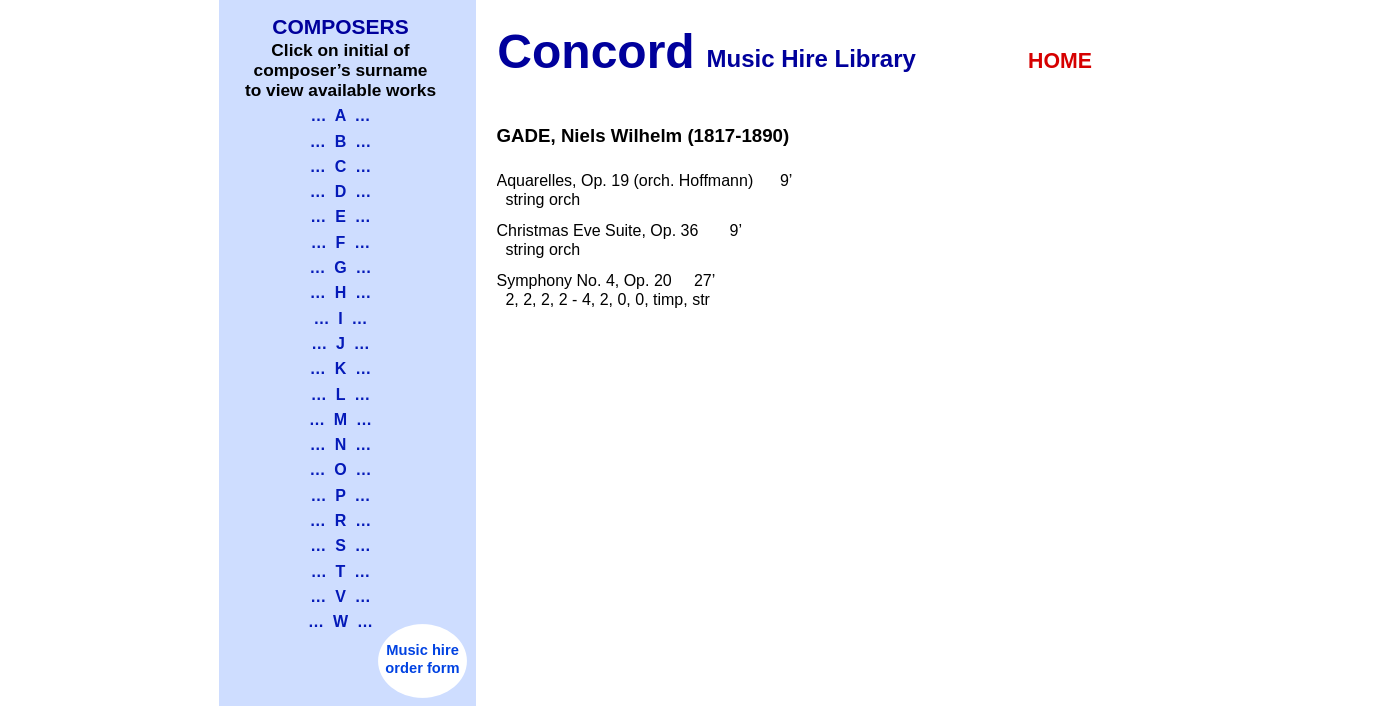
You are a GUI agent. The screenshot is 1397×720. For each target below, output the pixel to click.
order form (422, 668)
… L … (340, 394)
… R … (340, 520)
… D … (340, 191)
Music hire (422, 650)
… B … (340, 141)
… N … (340, 444)
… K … (340, 368)
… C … (340, 166)
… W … (340, 621)
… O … (340, 469)
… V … (340, 596)
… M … (340, 419)
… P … (340, 495)
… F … (341, 242)
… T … (341, 571)
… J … (340, 343)
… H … (340, 292)
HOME (1060, 61)
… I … (340, 318)
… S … (340, 545)
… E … (340, 216)
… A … (340, 115)
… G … (340, 267)
